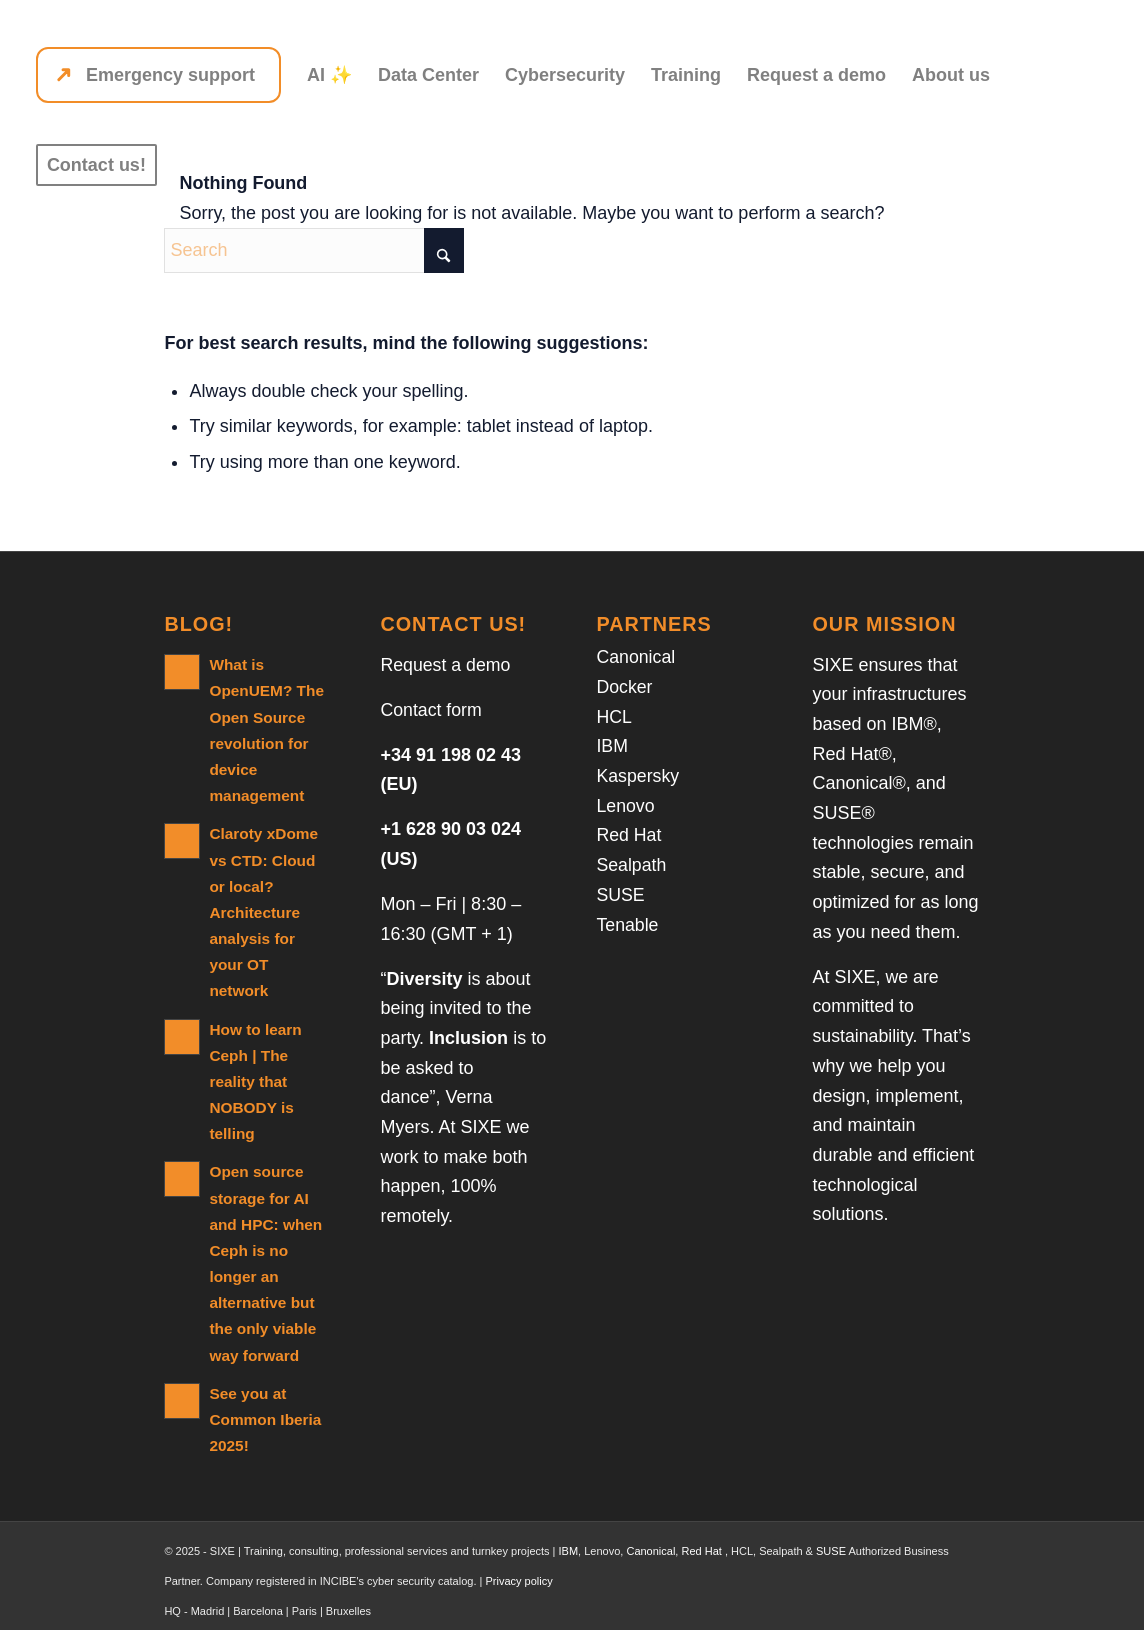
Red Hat (629, 835)
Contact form (431, 710)
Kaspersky (638, 776)
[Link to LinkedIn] (905, 1605)
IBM (612, 746)
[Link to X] (935, 1605)
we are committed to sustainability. (875, 1006)
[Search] (314, 250)
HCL (614, 717)
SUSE (620, 895)
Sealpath (631, 865)
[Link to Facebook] (965, 1605)
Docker (624, 687)
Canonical (636, 657)
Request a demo (446, 665)
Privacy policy (518, 1550)
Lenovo (625, 806)
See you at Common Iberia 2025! (264, 1388)
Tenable (627, 925)
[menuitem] (158, 75)
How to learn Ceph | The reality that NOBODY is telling (255, 1052)
